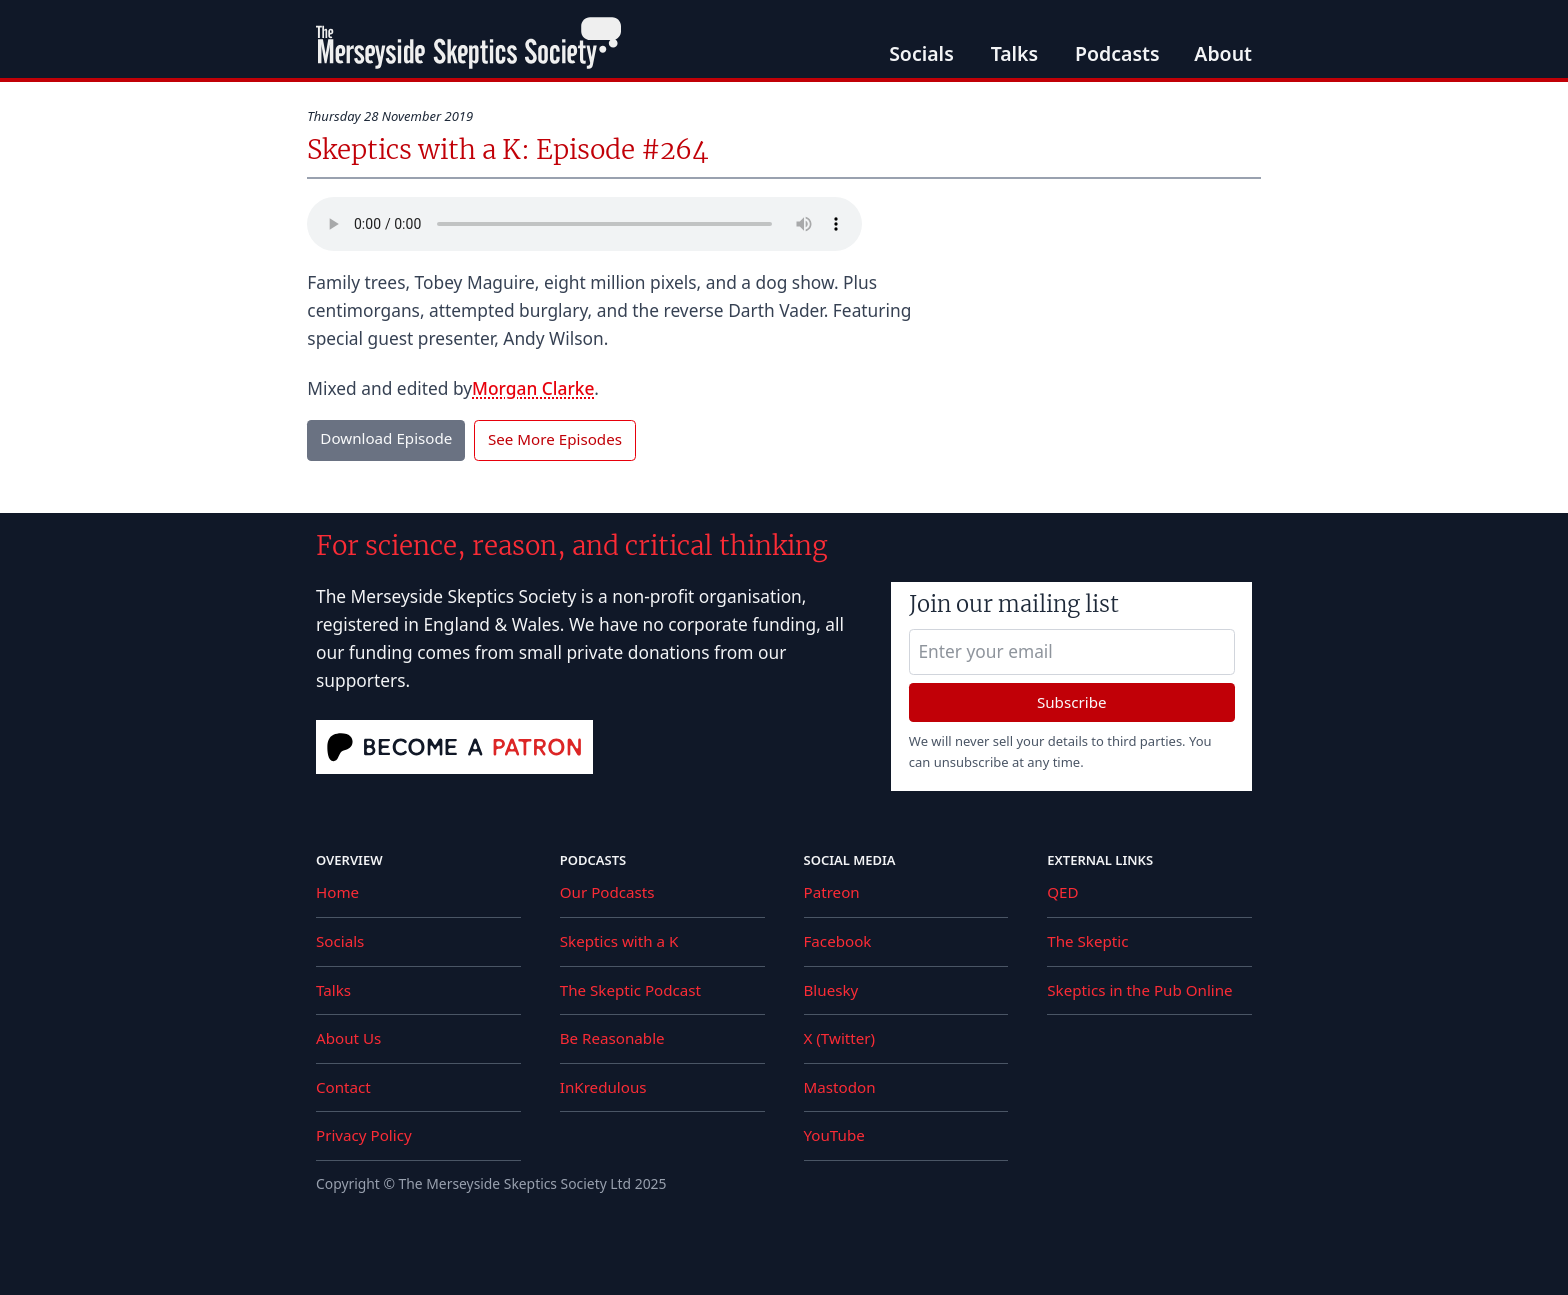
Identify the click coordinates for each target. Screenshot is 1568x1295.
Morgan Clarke (533, 388)
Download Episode (386, 438)
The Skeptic (1087, 941)
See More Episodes (555, 439)
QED (1062, 892)
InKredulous (603, 1087)
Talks (1015, 53)
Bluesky (831, 990)
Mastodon (840, 1087)
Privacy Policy (364, 1135)
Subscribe (1072, 702)
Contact (343, 1087)
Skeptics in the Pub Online (1139, 990)
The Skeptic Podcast (630, 990)
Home (337, 892)
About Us (348, 1038)
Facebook (838, 941)
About (1223, 53)
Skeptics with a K (619, 941)
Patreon (832, 892)
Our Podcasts (607, 892)
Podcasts (1117, 53)
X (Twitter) (840, 1038)
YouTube (834, 1135)
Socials (921, 53)
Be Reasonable (612, 1038)
